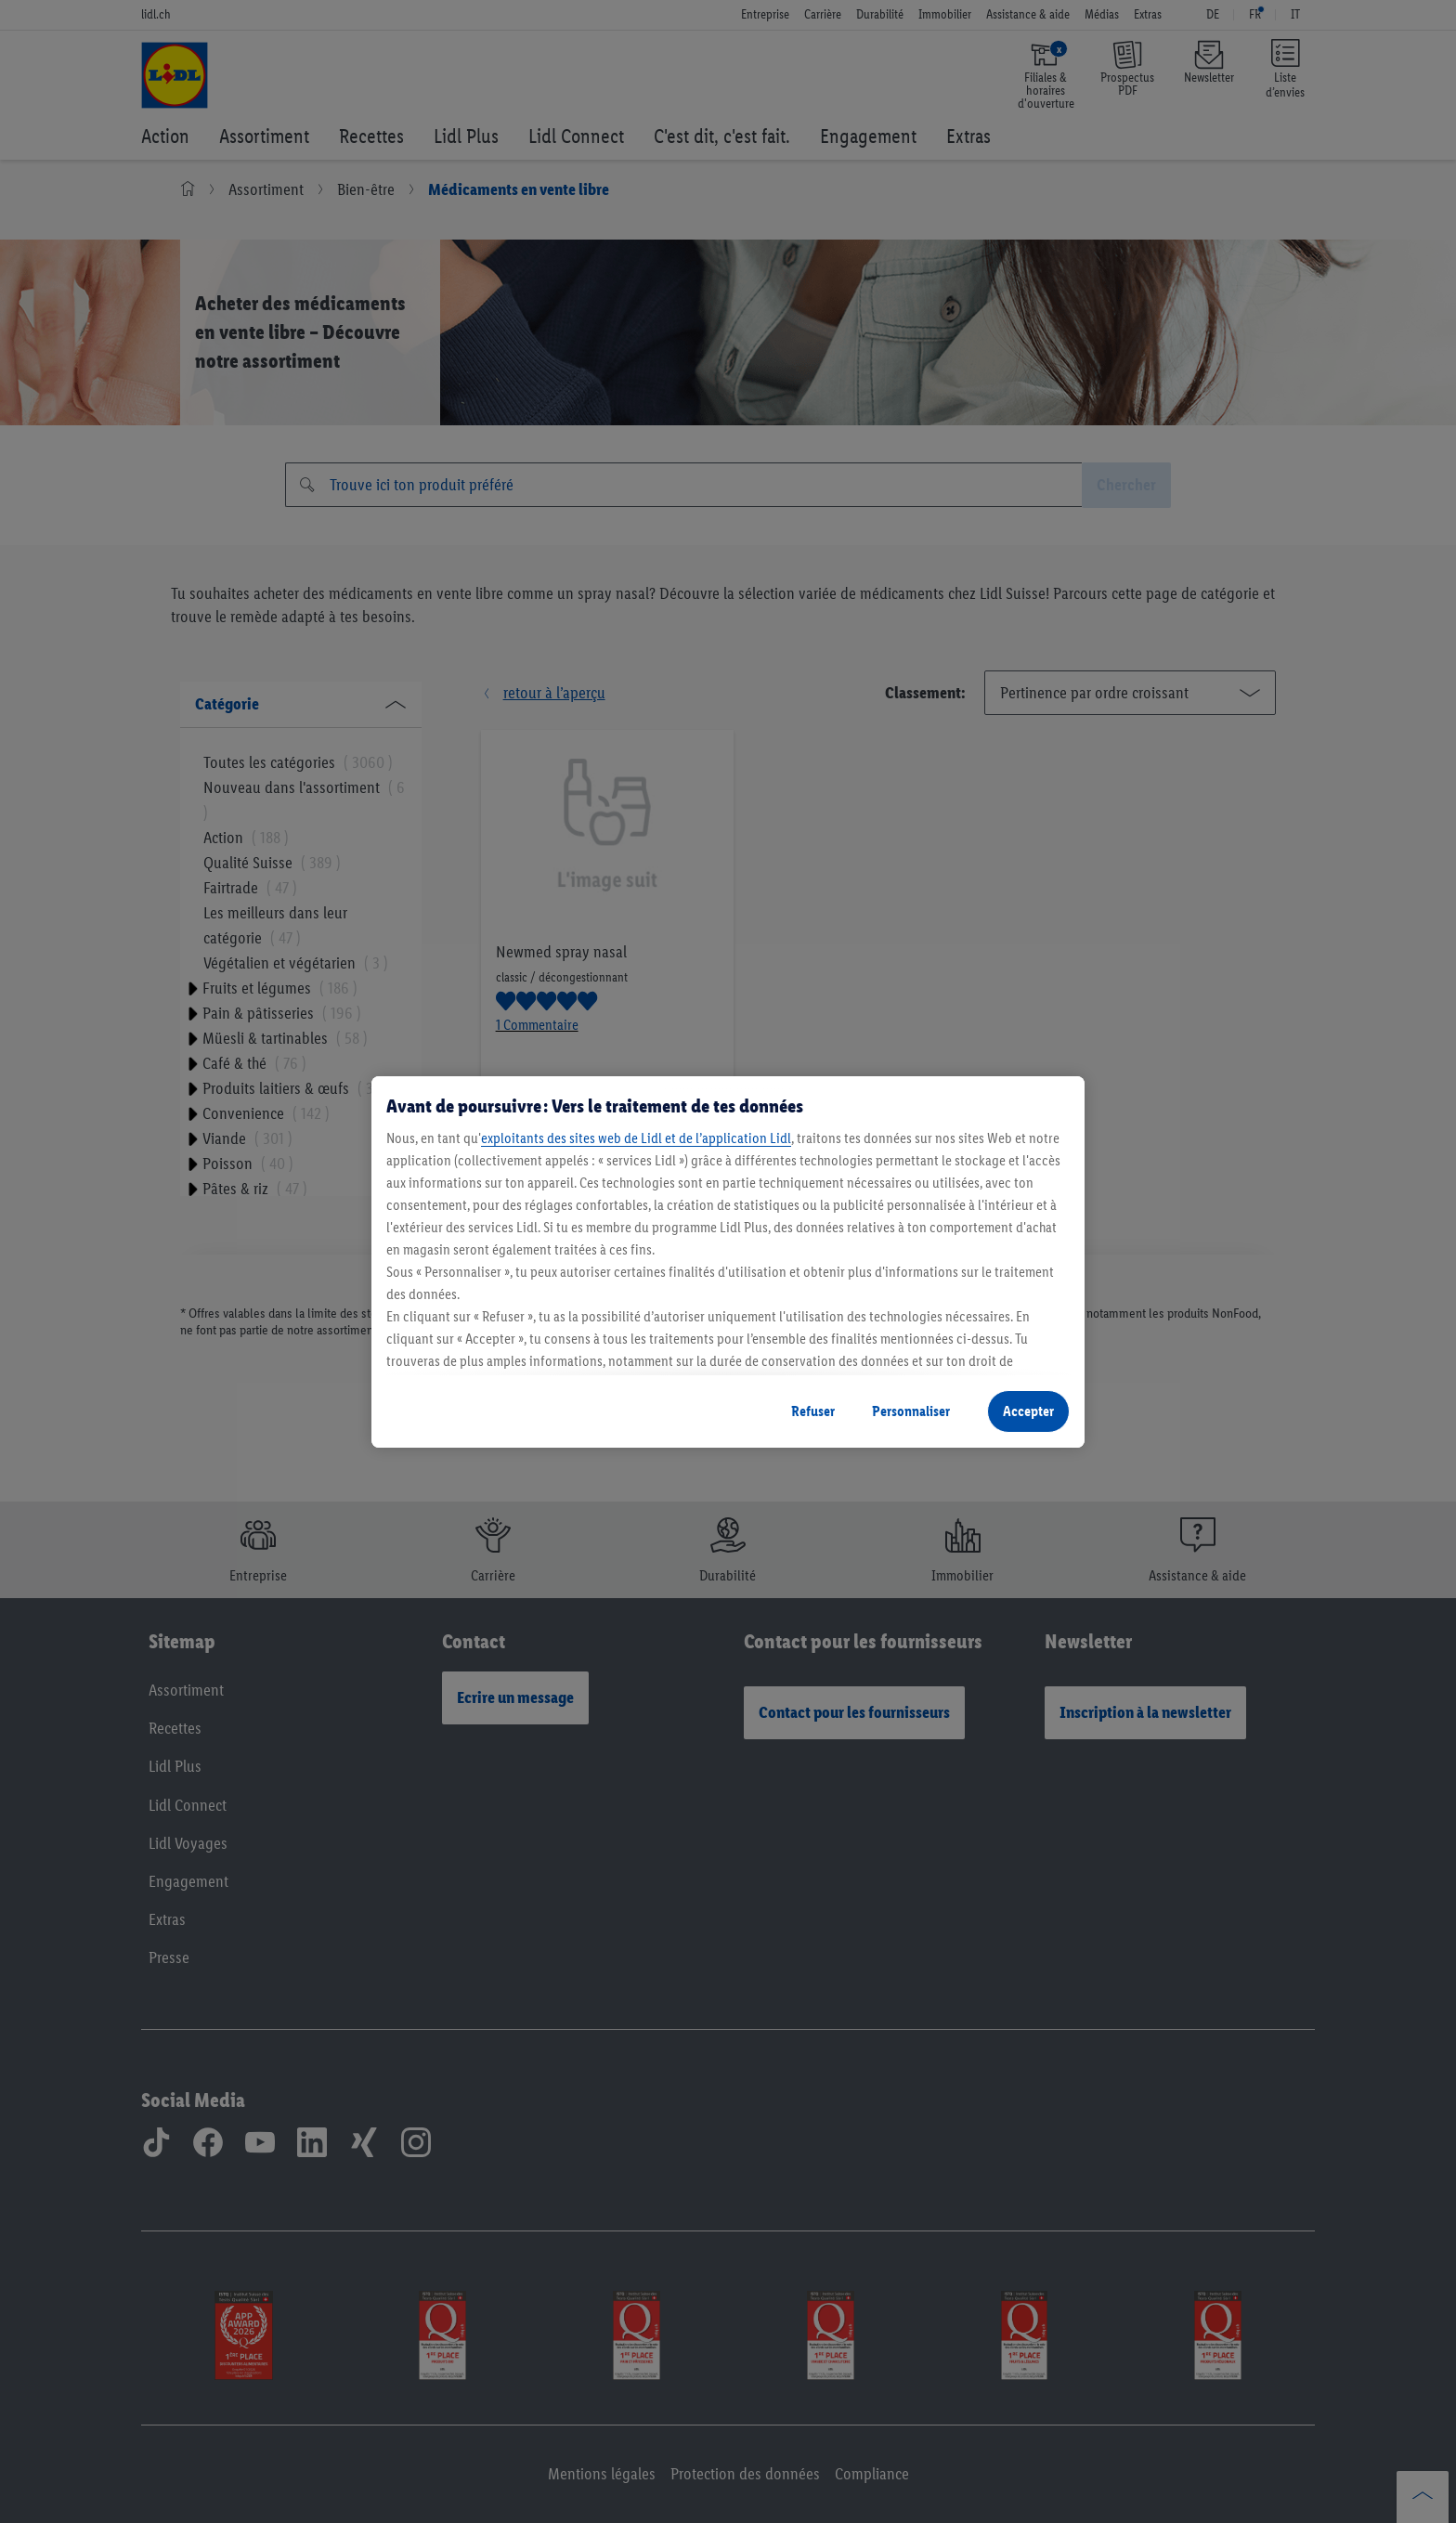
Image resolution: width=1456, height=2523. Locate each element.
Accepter (1028, 1411)
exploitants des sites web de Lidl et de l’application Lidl (636, 1138)
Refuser (813, 1411)
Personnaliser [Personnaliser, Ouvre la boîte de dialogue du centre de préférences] (911, 1411)
